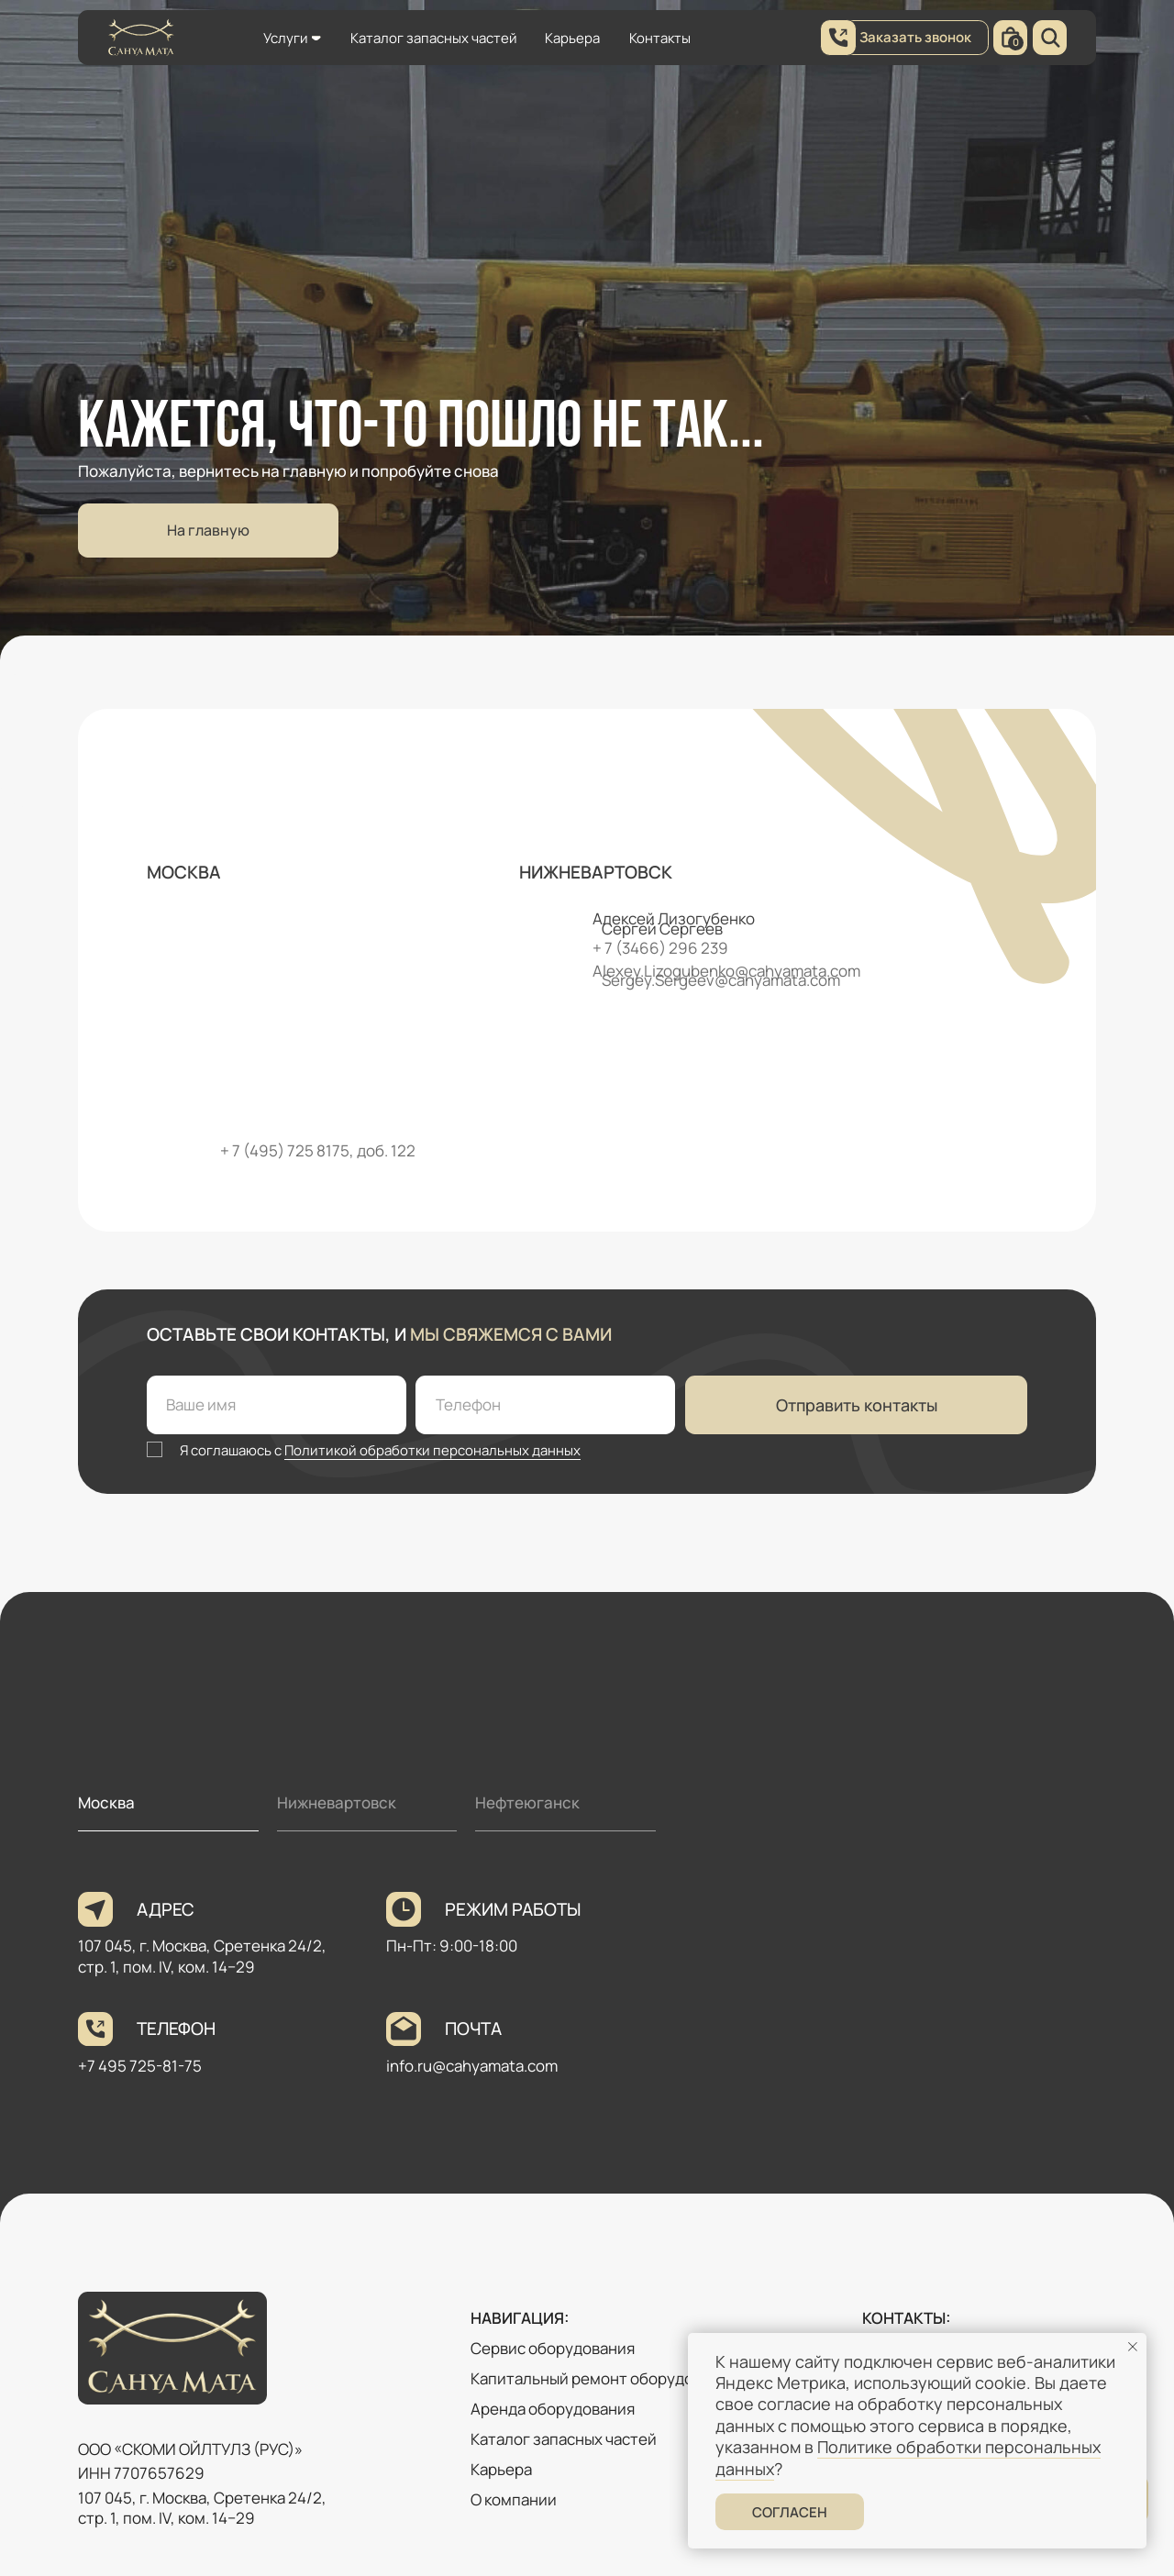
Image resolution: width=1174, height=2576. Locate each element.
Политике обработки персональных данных (908, 2457)
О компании (514, 2499)
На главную (208, 530)
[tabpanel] (587, 2015)
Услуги (285, 37)
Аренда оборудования (553, 2408)
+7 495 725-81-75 (140, 2065)
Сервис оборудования (553, 2348)
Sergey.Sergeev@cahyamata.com (721, 979)
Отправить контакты (856, 1405)
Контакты (660, 37)
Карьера (572, 37)
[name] (276, 1405)
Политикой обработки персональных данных (432, 1450)
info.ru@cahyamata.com (472, 2065)
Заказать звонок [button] (915, 37)
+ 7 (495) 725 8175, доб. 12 (313, 1150)
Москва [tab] (106, 1802)
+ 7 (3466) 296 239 (660, 947)
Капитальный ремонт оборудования (604, 2378)
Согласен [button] (789, 2512)
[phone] (545, 1405)
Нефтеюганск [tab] (527, 1802)
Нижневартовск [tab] (336, 1802)
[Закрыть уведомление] (1133, 2347)
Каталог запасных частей (433, 37)
